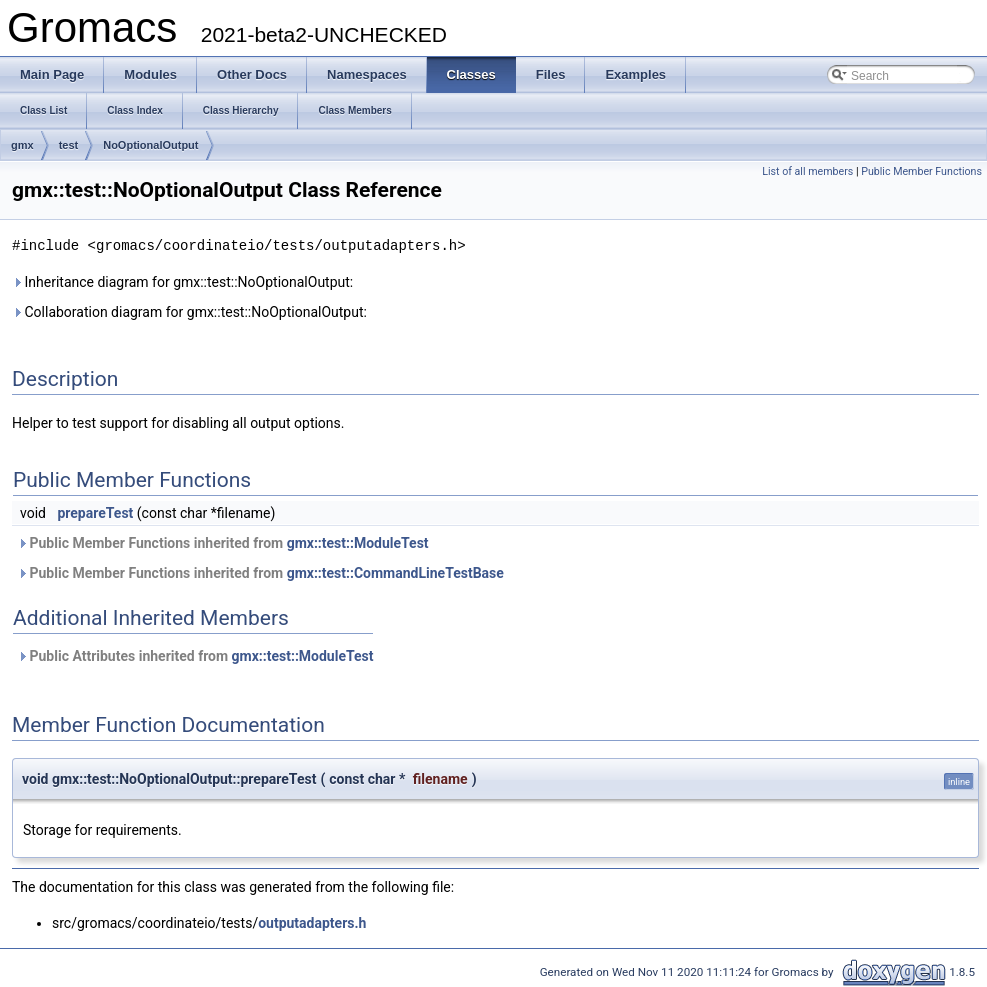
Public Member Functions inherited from (223, 542)
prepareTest (95, 512)
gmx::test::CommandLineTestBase (395, 572)
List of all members (807, 171)
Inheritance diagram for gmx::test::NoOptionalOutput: (182, 281)
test (69, 145)
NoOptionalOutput (150, 145)
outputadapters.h (312, 922)
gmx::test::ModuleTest (358, 542)
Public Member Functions (921, 171)
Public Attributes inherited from (195, 655)
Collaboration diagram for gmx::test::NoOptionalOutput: (189, 311)
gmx (22, 145)
